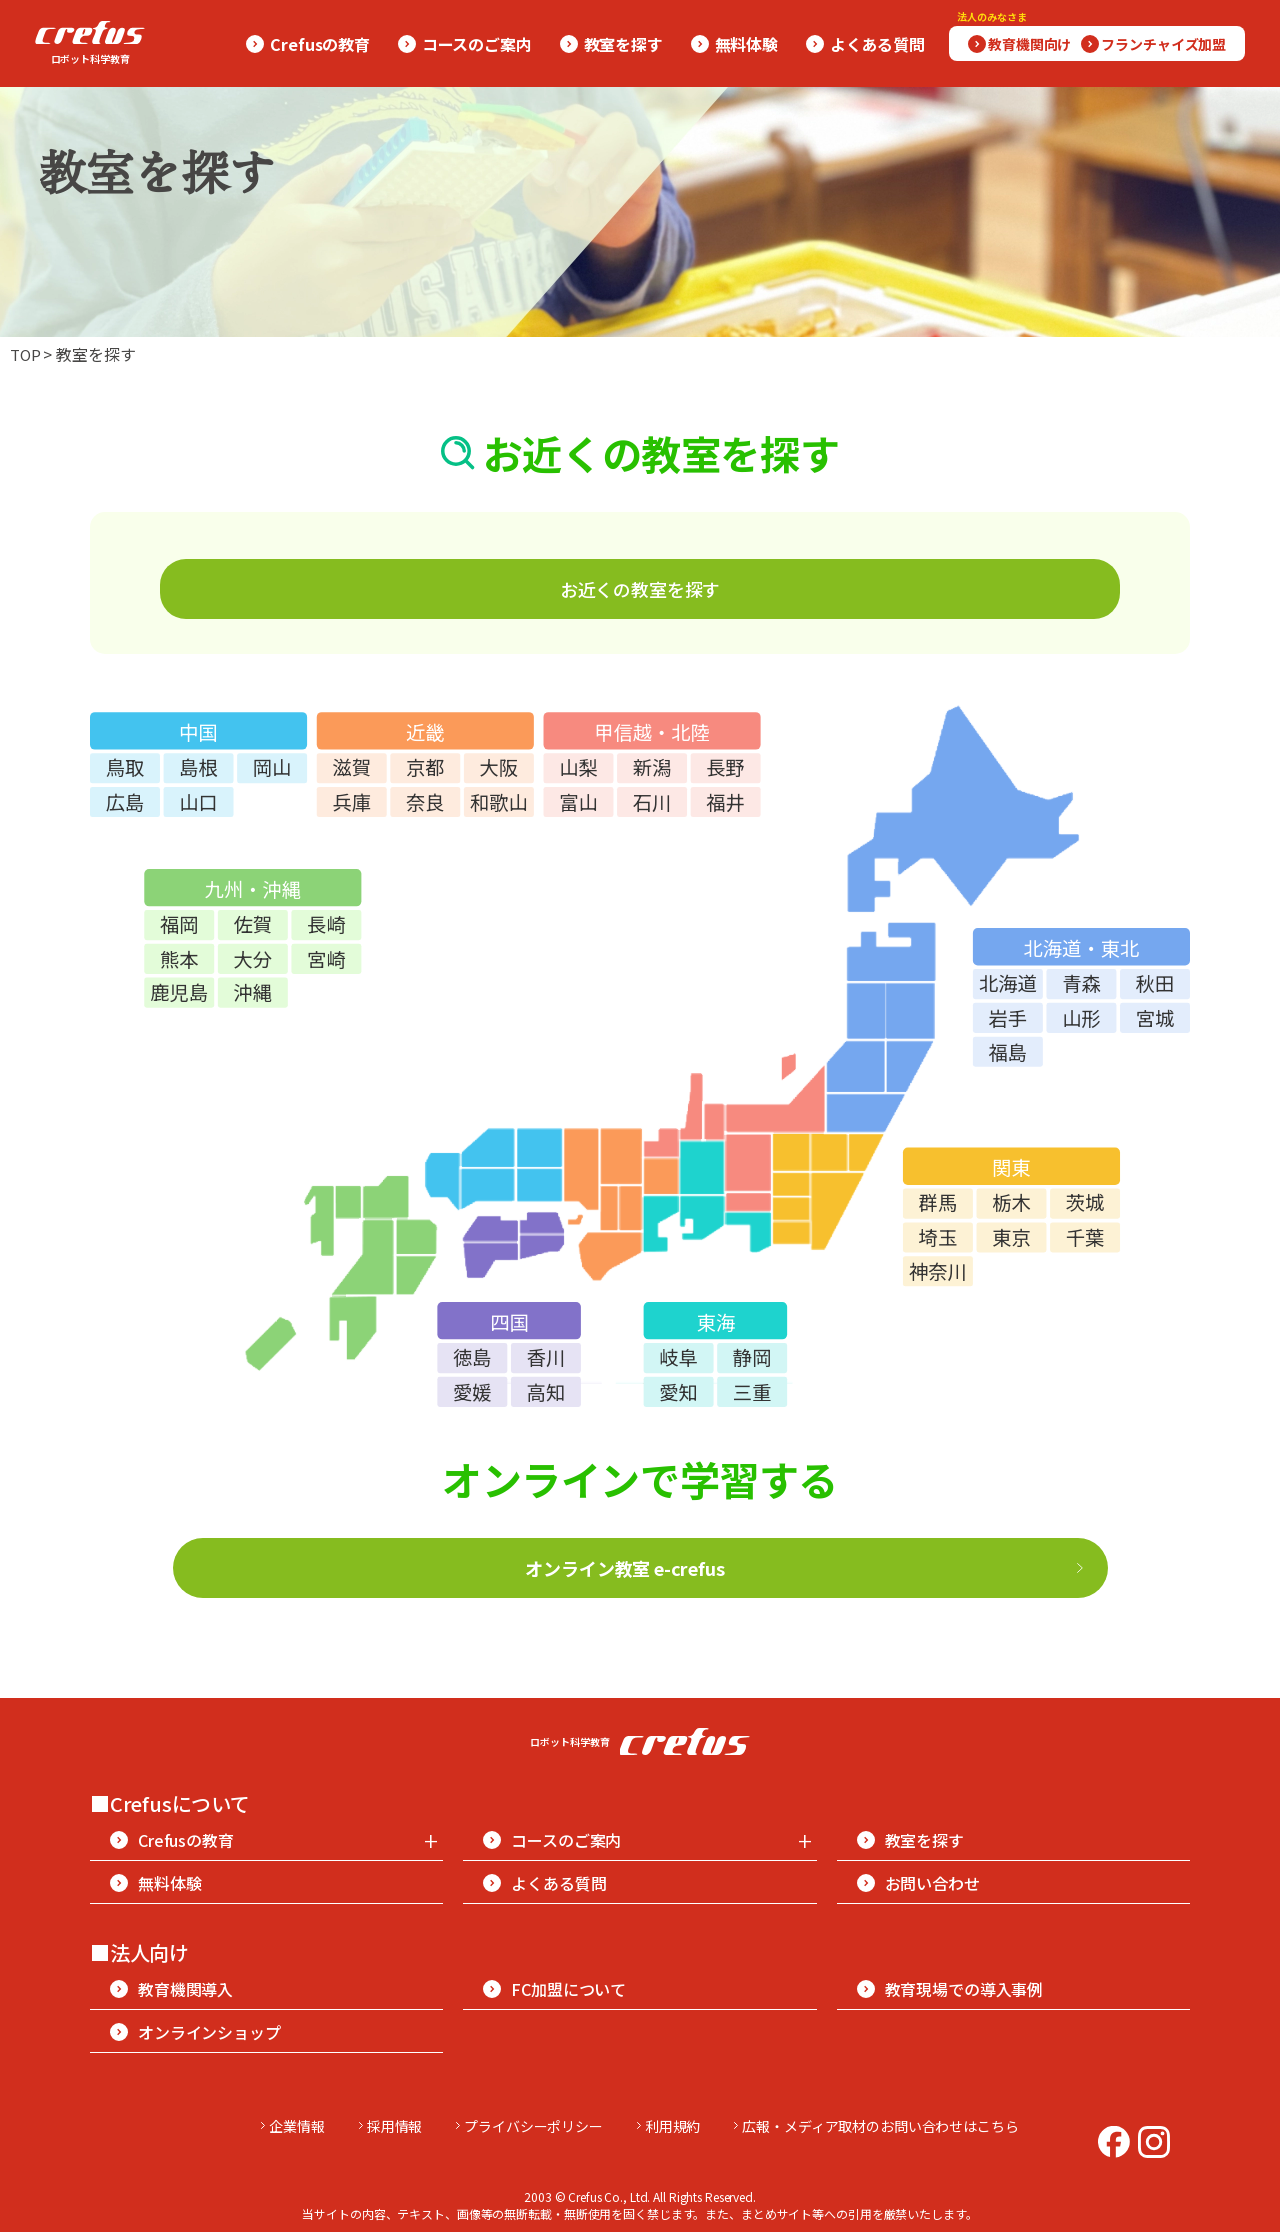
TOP (28, 354)
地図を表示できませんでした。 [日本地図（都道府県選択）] (640, 1050)
